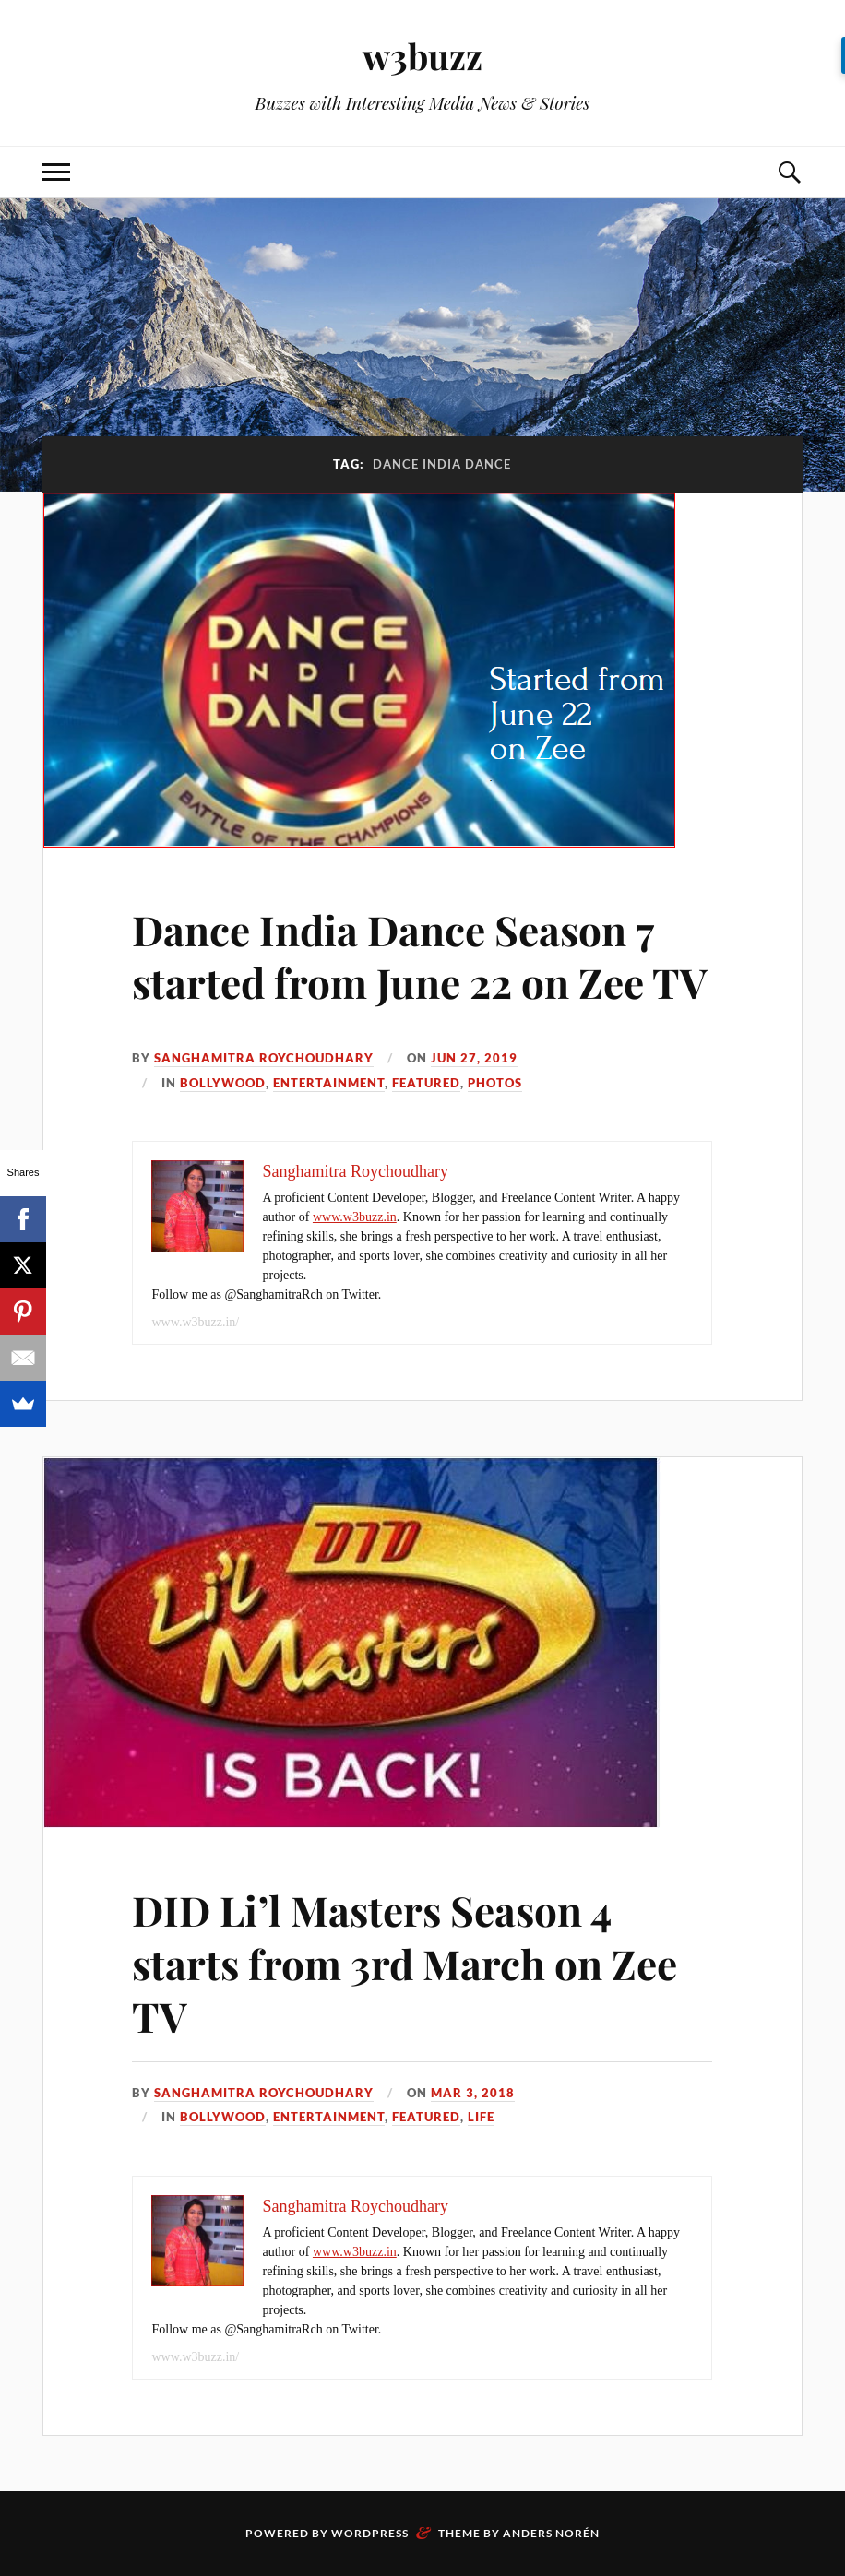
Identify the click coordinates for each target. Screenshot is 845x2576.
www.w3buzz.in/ (195, 1322)
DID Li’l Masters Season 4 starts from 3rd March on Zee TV (404, 1962)
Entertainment (329, 1082)
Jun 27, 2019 (474, 1058)
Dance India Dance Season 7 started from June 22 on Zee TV (420, 955)
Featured (426, 1082)
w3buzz (422, 55)
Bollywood (223, 1082)
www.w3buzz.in (355, 1217)
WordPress (370, 2533)
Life (481, 2116)
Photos (495, 1082)
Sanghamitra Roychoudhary (264, 1058)
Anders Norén (551, 2533)
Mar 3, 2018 (473, 2092)
